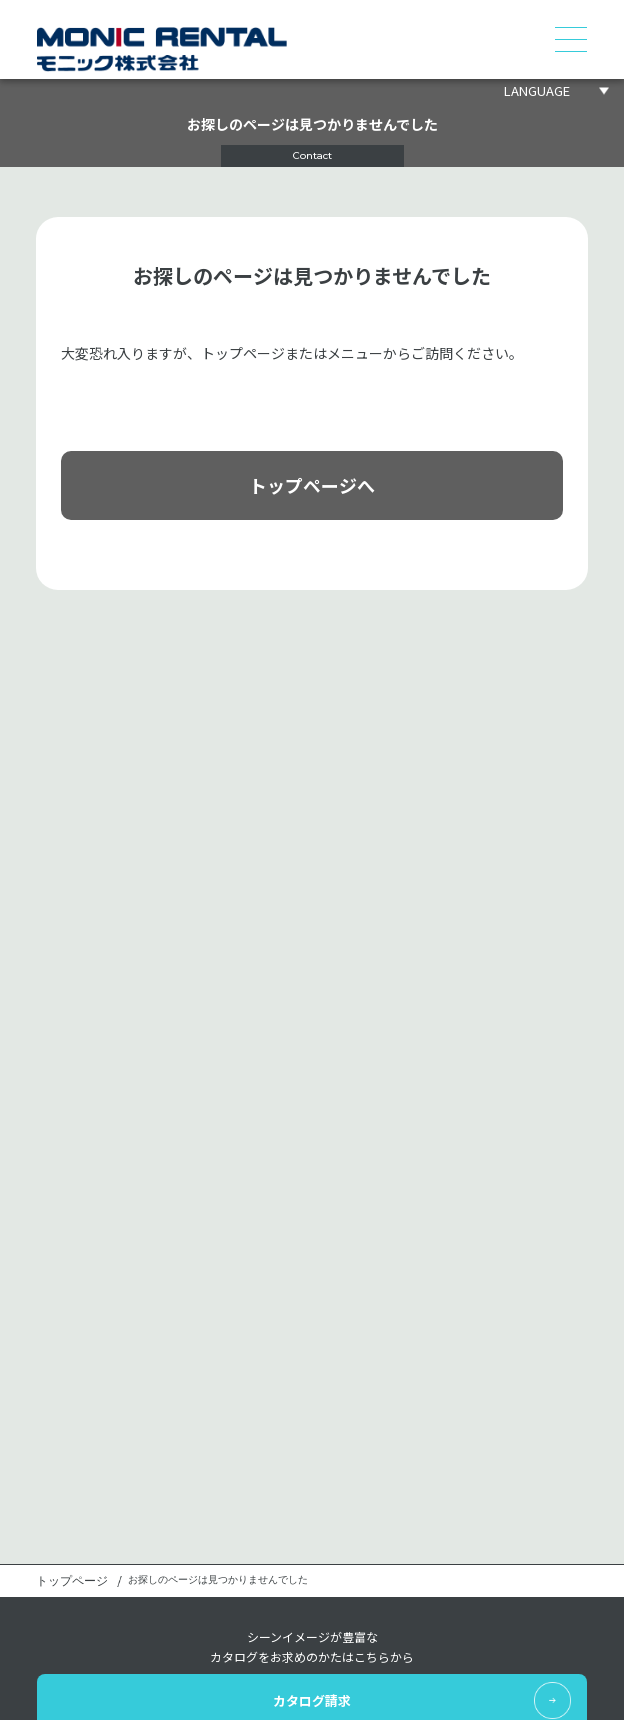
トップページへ (312, 485)
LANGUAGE (537, 90)
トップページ (72, 1581)
